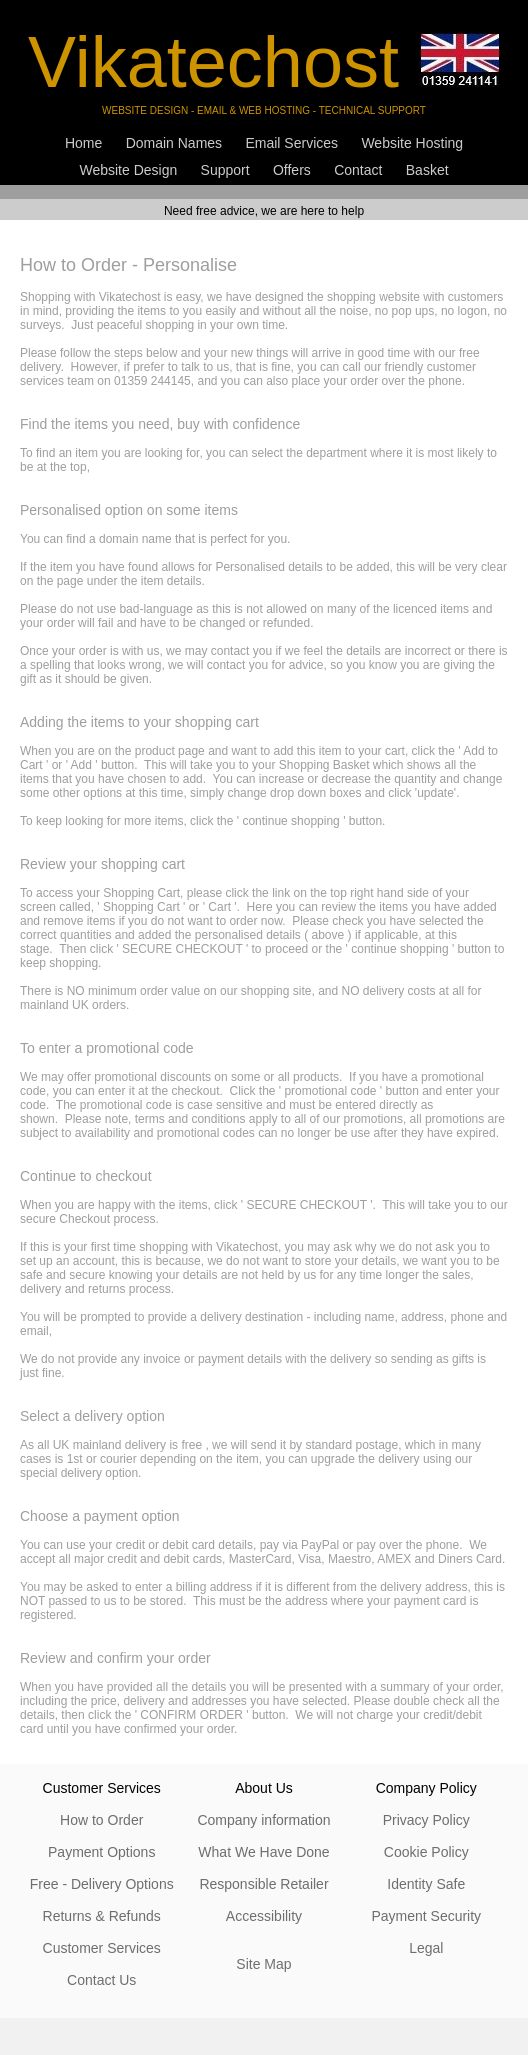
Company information (263, 1820)
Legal (426, 1948)
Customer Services (102, 1948)
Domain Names (174, 143)
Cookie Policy (426, 1852)
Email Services (291, 143)
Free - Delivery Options (102, 1884)
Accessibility (264, 1916)
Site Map (263, 1964)
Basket (427, 170)
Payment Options (101, 1852)
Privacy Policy (426, 1820)
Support (225, 170)
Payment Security (426, 1916)
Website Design (128, 170)
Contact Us (101, 1980)
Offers (292, 170)
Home (83, 143)
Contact (358, 170)
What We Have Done (263, 1852)
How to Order (101, 1820)
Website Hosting (412, 143)
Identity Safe (426, 1884)
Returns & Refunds (102, 1916)
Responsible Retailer (263, 1884)
